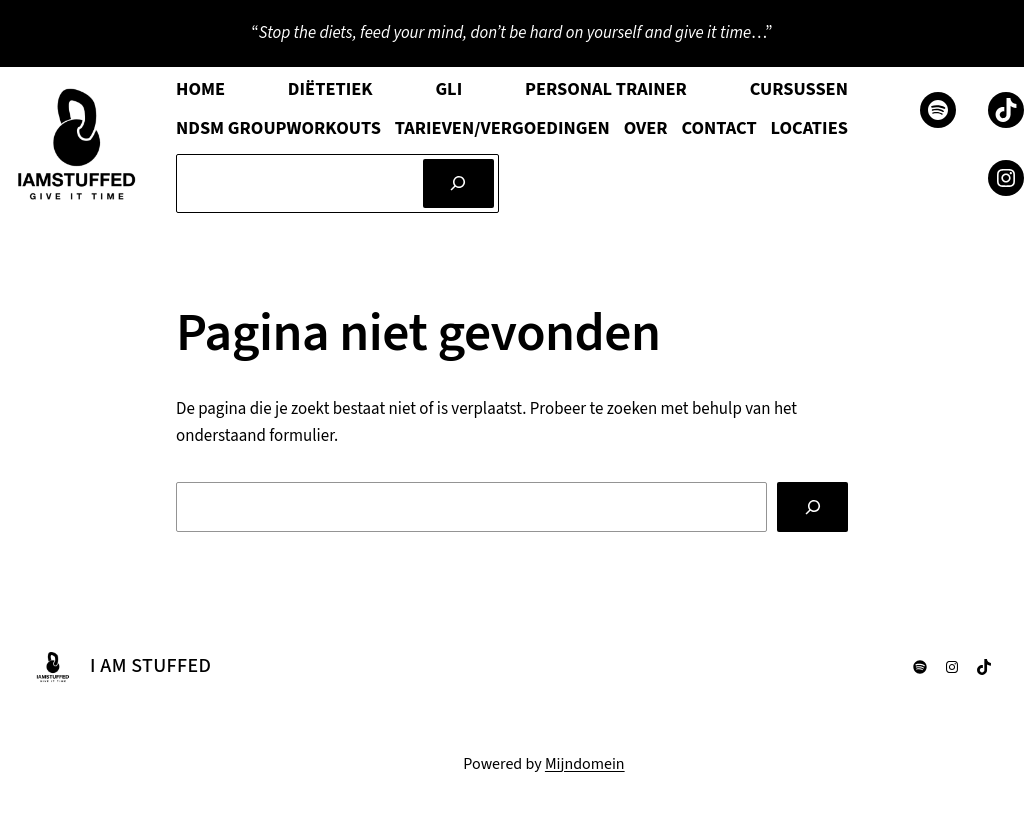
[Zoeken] (458, 183)
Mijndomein (585, 764)
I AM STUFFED (150, 666)
